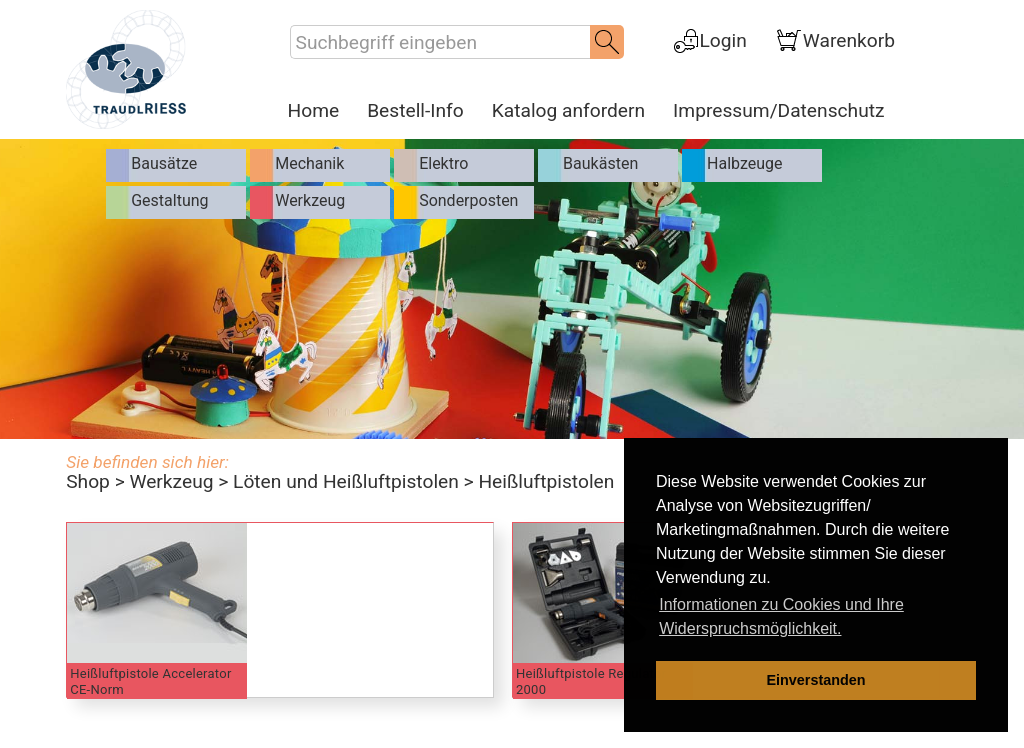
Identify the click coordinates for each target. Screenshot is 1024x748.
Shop (88, 481)
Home (314, 111)
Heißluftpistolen (546, 481)
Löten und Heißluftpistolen (346, 481)
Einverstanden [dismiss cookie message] (815, 680)
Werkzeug (171, 481)
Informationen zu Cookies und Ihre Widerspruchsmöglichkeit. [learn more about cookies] (781, 616)
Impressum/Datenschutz (778, 111)
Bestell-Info (415, 111)
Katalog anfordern (568, 111)
